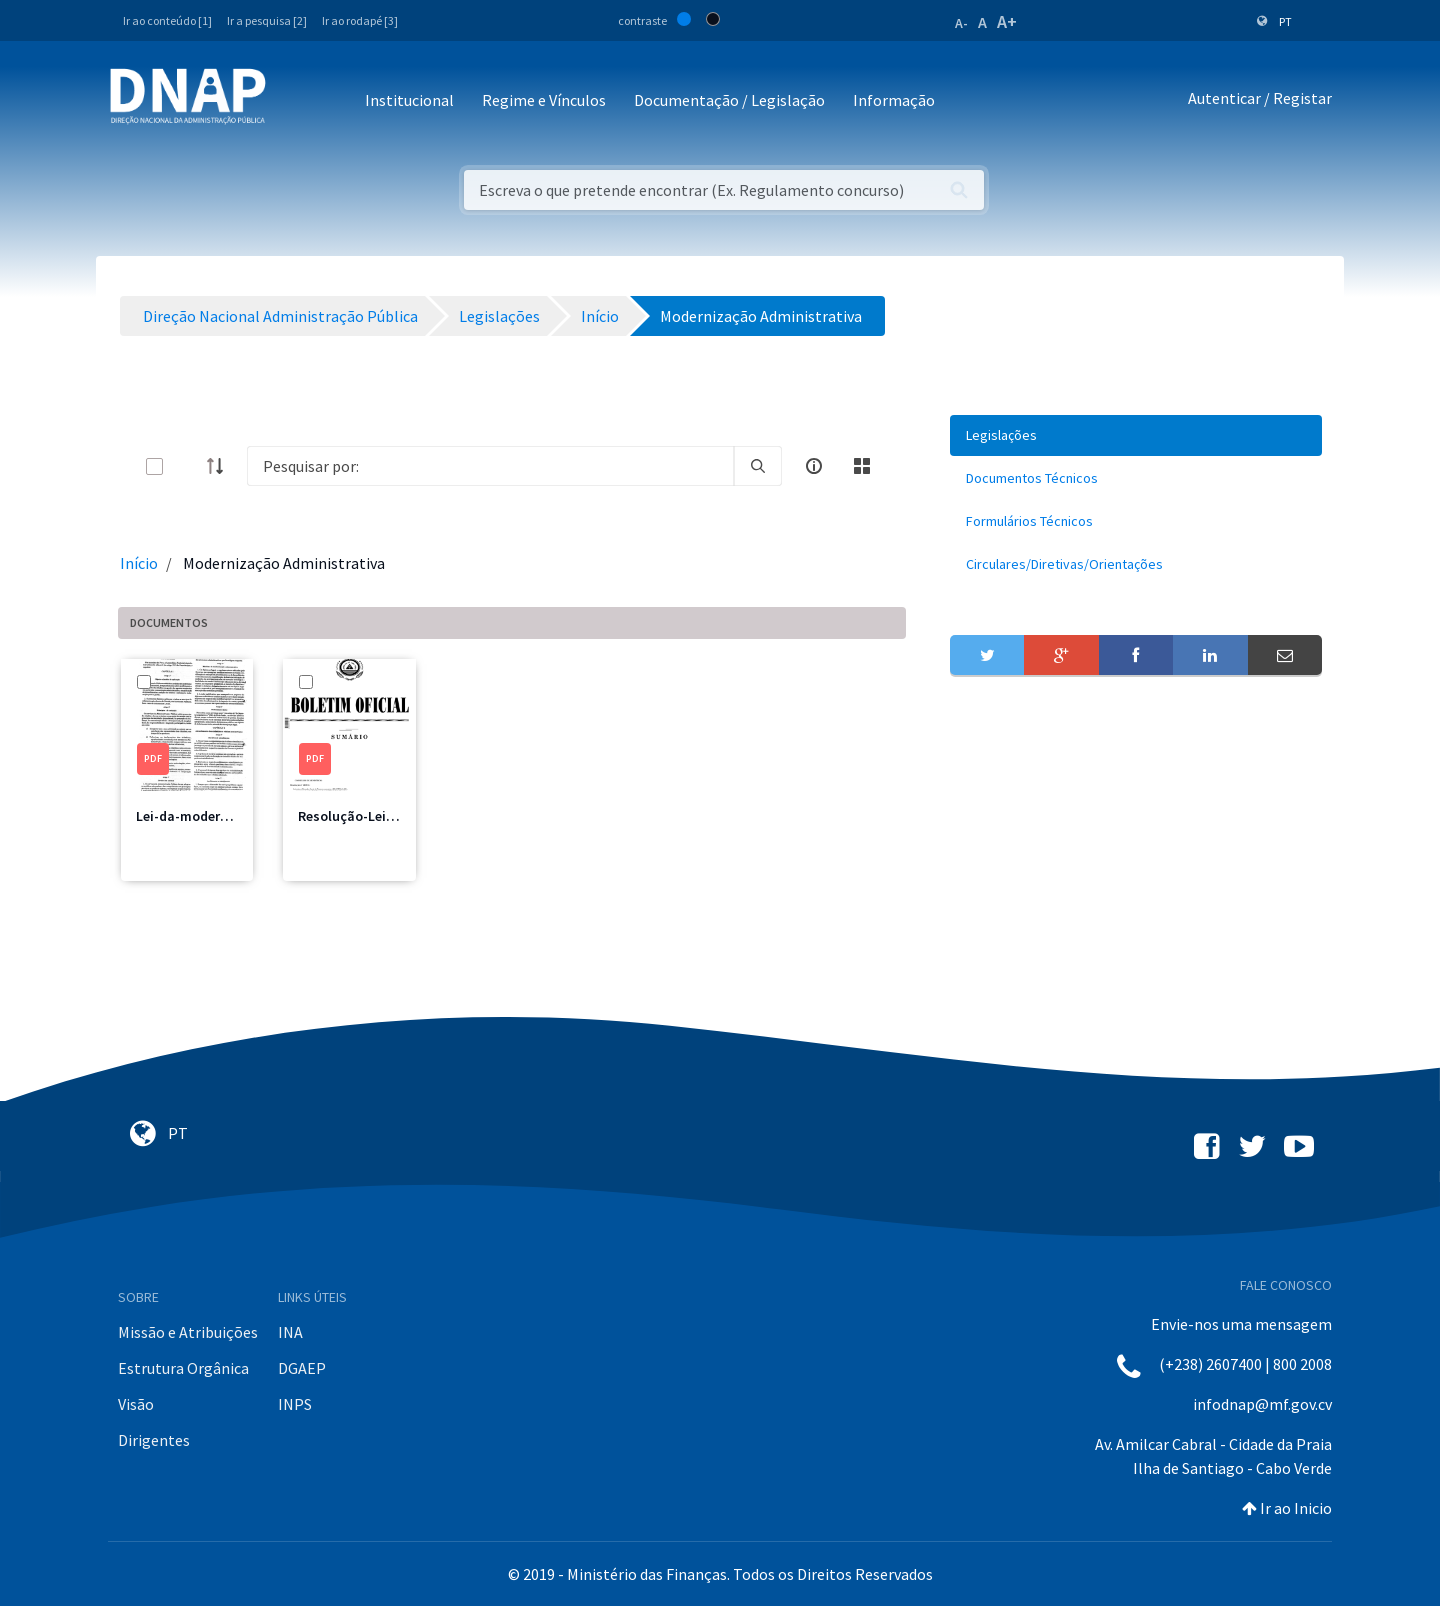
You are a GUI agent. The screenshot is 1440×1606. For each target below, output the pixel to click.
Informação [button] (894, 100)
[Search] (490, 466)
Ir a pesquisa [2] (267, 20)
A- (961, 23)
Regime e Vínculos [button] (544, 100)
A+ (1007, 21)
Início (139, 563)
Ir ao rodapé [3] (360, 20)
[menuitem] (1136, 435)
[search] (758, 466)
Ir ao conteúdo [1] (167, 20)
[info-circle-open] (814, 466)
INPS (295, 1404)
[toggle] (187, 466)
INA (290, 1332)
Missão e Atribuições (188, 1332)
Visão (136, 1404)
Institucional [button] (409, 100)
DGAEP (302, 1368)
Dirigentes (154, 1440)
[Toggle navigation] (294, 101)
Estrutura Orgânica (183, 1368)
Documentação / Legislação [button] (729, 100)
